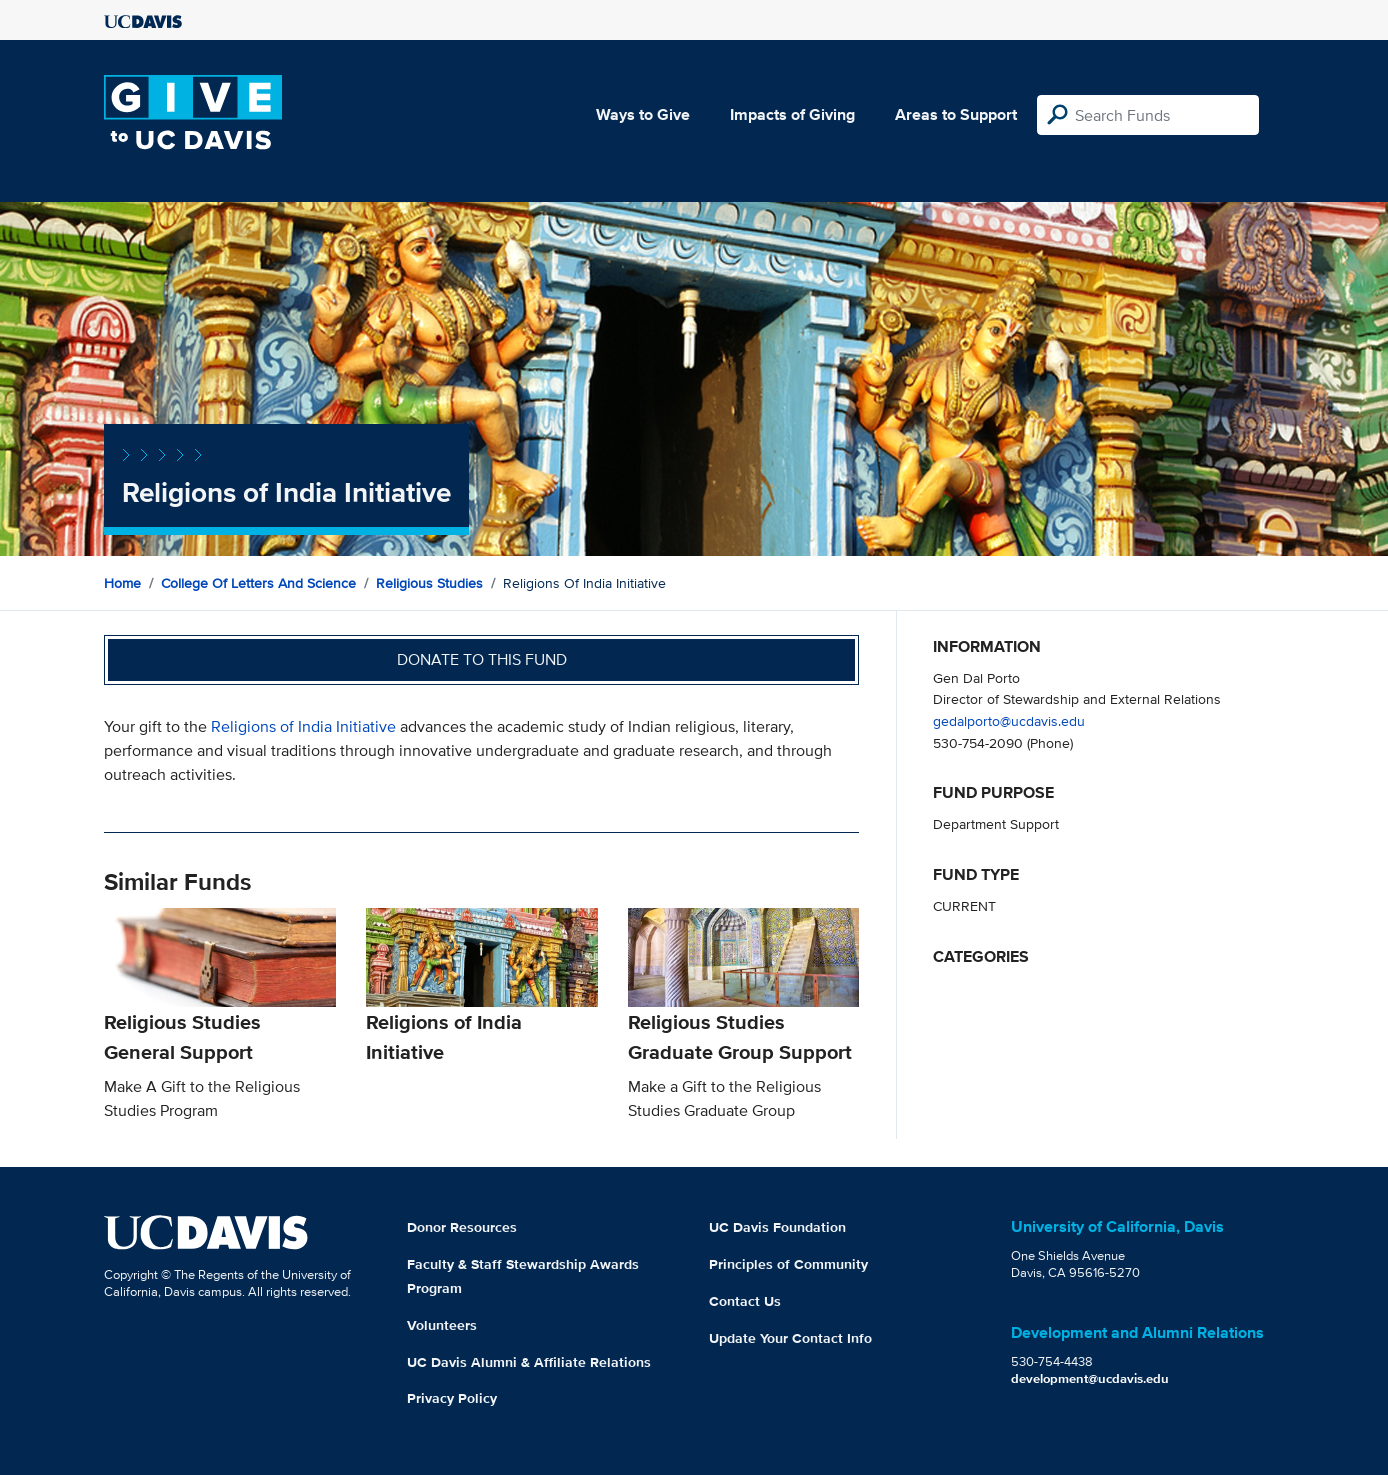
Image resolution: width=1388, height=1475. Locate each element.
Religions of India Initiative (303, 726)
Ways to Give (643, 114)
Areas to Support (956, 114)
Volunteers (442, 1325)
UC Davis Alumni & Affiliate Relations (529, 1362)
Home (122, 583)
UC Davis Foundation (777, 1227)
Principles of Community (788, 1264)
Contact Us (745, 1301)
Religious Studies (429, 583)
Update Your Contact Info (790, 1338)
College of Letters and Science (258, 583)
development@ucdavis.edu (1090, 1378)
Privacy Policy (452, 1398)
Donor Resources (462, 1227)
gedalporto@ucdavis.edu (1009, 720)
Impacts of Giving (792, 114)
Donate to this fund (482, 659)
